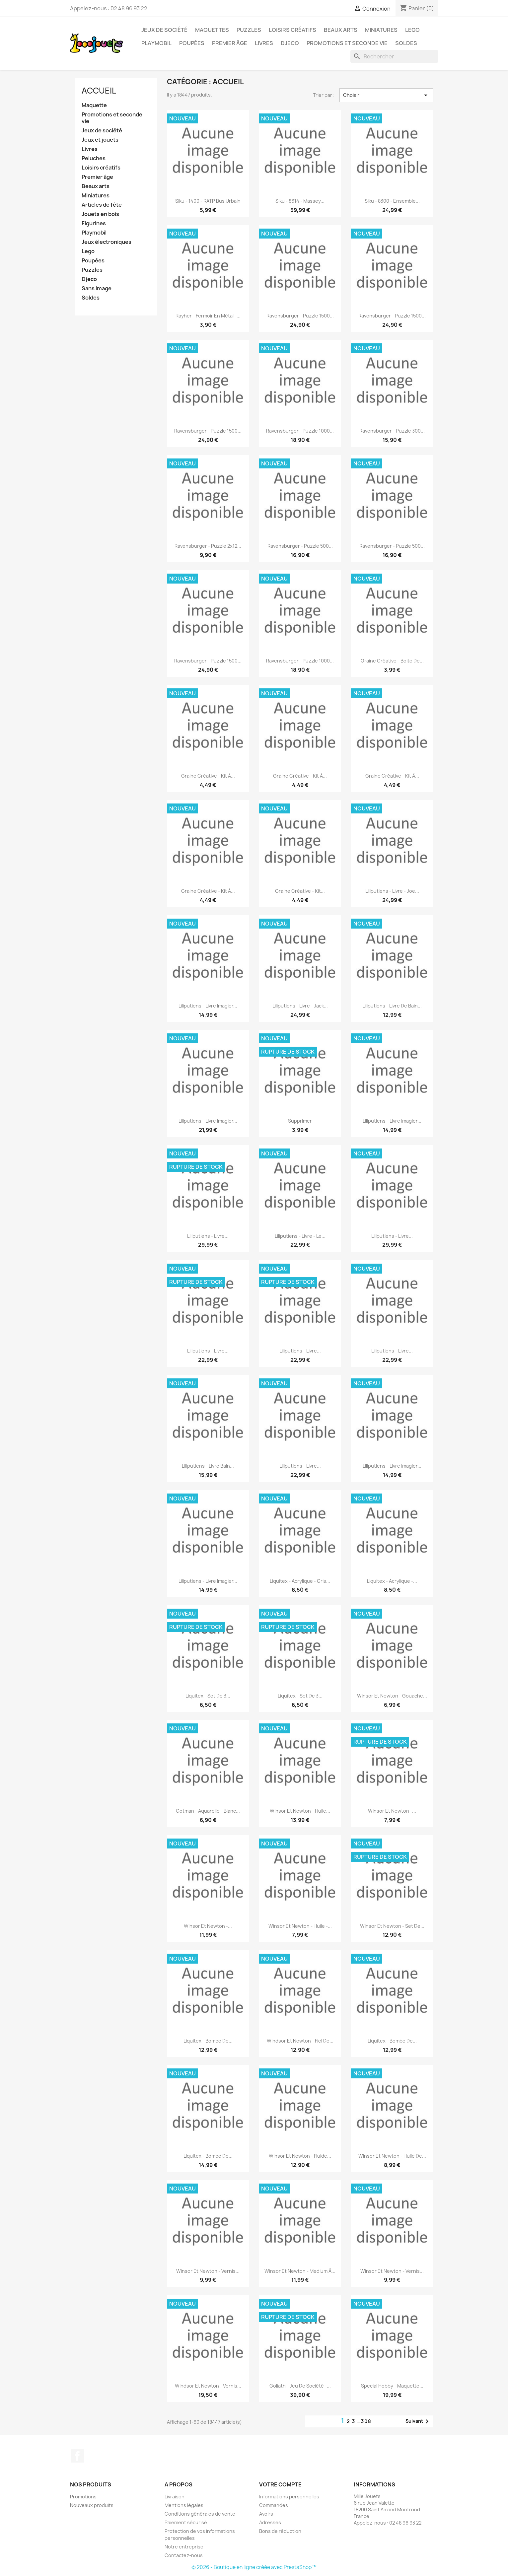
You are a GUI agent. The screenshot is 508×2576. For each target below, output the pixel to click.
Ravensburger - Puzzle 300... (392, 431)
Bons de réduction (280, 2531)
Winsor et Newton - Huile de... (392, 2156)
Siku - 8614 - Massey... (300, 201)
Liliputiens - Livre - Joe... (392, 891)
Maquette (94, 105)
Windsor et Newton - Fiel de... (300, 2041)
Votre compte (280, 2484)
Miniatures (381, 30)
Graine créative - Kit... (300, 891)
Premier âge (229, 43)
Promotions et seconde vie (347, 43)
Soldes (406, 43)
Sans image (96, 288)
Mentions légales (184, 2505)
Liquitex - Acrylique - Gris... (300, 1581)
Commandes (273, 2505)
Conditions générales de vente (200, 2514)
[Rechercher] (394, 56)
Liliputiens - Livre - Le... (300, 1236)
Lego (412, 30)
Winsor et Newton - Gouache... (392, 1696)
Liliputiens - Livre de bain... (392, 1006)
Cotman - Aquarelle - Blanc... (208, 1811)
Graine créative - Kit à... (208, 776)
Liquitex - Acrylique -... (392, 1581)
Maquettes (212, 30)
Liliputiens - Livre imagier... (208, 1006)
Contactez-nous (184, 2555)
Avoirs (266, 2514)
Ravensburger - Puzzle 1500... (300, 316)
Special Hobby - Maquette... (392, 2386)
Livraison (174, 2496)
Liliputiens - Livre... (208, 1236)
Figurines (94, 223)
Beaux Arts (340, 30)
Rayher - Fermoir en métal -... (208, 316)
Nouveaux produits (91, 2505)
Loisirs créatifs (292, 30)
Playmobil (156, 43)
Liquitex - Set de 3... (207, 1696)
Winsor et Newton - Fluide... (300, 2156)
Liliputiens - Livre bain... (208, 1466)
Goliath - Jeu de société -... (300, 2386)
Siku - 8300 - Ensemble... (392, 201)
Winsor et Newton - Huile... (300, 1811)
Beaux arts (95, 186)
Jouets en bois (100, 214)
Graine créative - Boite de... (392, 661)
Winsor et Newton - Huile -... (300, 1926)
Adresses (270, 2522)
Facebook (77, 2456)
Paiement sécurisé (186, 2522)
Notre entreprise (184, 2546)
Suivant (418, 2421)
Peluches (94, 158)
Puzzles (249, 30)
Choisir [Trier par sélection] (386, 95)
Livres (264, 43)
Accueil (99, 90)
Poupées (191, 43)
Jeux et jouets (100, 139)
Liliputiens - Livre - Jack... (300, 1006)
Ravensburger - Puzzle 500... (300, 546)
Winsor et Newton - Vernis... (208, 2271)
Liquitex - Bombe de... (208, 2041)
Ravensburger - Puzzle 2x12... (208, 546)
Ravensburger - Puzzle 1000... (300, 431)
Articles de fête (102, 204)
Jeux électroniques (106, 242)
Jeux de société (164, 30)
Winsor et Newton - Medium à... (299, 2271)
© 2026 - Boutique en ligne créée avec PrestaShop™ (254, 2567)
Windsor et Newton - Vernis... (208, 2386)
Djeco (290, 43)
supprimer (300, 1121)
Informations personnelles (289, 2496)
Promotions (83, 2496)
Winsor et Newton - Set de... (392, 1926)
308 (366, 2421)
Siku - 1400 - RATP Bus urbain (208, 201)
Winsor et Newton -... (392, 1811)
